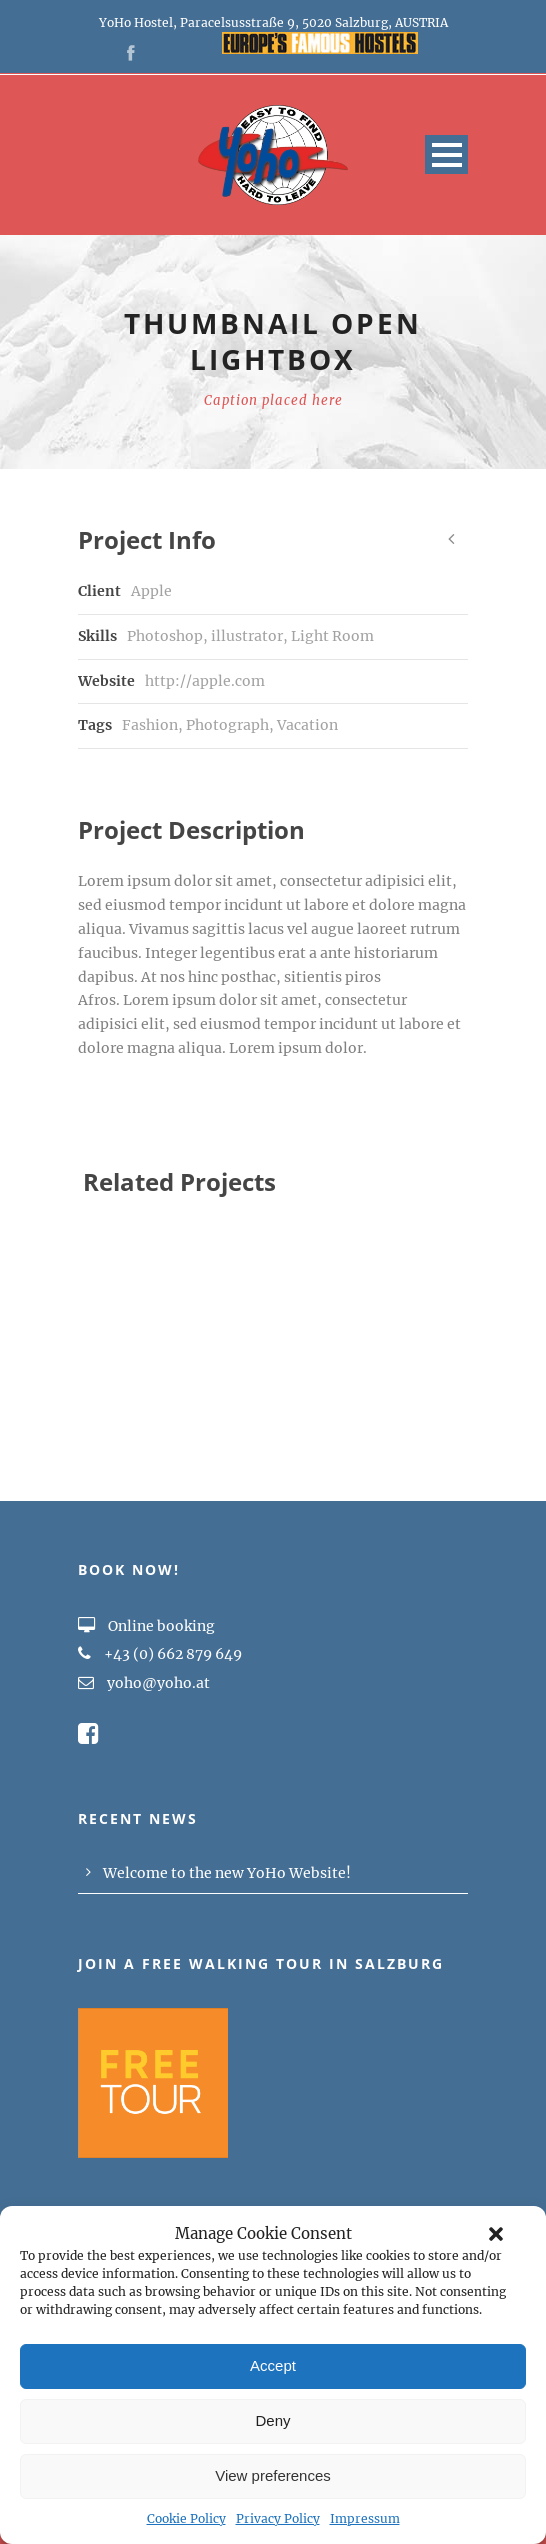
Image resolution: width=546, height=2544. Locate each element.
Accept (273, 2365)
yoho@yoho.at (158, 1683)
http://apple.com (205, 681)
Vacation (307, 725)
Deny (272, 2420)
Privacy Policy (278, 2518)
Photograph (227, 725)
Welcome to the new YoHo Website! (227, 1873)
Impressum (365, 2518)
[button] (496, 2234)
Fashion (150, 725)
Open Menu (446, 154)
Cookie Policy (186, 2518)
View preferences (273, 2475)
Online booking (146, 1626)
